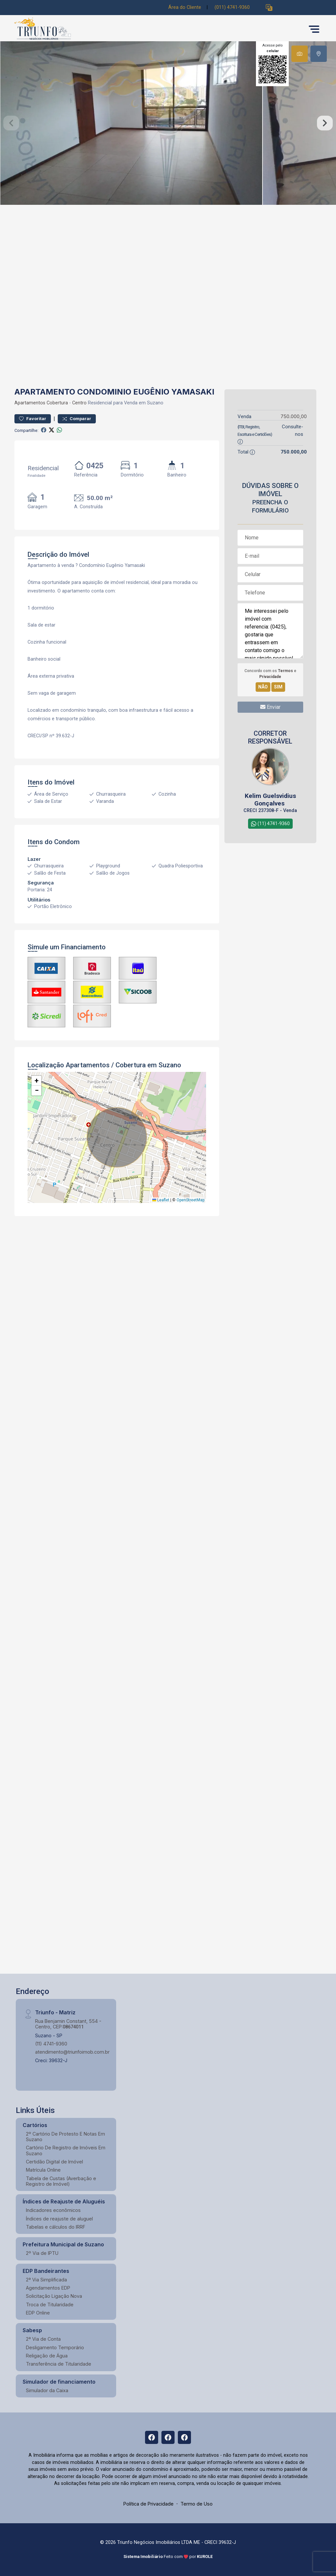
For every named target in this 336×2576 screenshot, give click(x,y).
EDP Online (38, 2312)
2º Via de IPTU (42, 2253)
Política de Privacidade (148, 2504)
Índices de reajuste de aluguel (59, 2218)
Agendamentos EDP (48, 2288)
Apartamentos (29, 403)
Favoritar (32, 418)
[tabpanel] (168, 123)
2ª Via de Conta (43, 2339)
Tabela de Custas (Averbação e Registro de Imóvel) (61, 2181)
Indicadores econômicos (53, 2210)
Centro (79, 403)
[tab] (299, 54)
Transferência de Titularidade (58, 2364)
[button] (269, 7)
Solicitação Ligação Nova (54, 2296)
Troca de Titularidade (50, 2304)
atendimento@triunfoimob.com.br (72, 2052)
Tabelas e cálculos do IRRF (55, 2227)
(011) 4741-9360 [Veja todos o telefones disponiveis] (232, 7)
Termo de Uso (196, 2504)
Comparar (76, 418)
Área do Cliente (184, 7)
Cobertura (57, 403)
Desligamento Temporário (55, 2347)
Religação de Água (47, 2355)
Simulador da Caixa (47, 2390)
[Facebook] (151, 2437)
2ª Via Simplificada (46, 2279)
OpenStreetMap (190, 1200)
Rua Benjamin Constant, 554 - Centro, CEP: (68, 2023)
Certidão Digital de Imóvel (54, 2161)
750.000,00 (294, 416)
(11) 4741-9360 (51, 2043)
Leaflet (160, 1200)
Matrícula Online (43, 2170)
